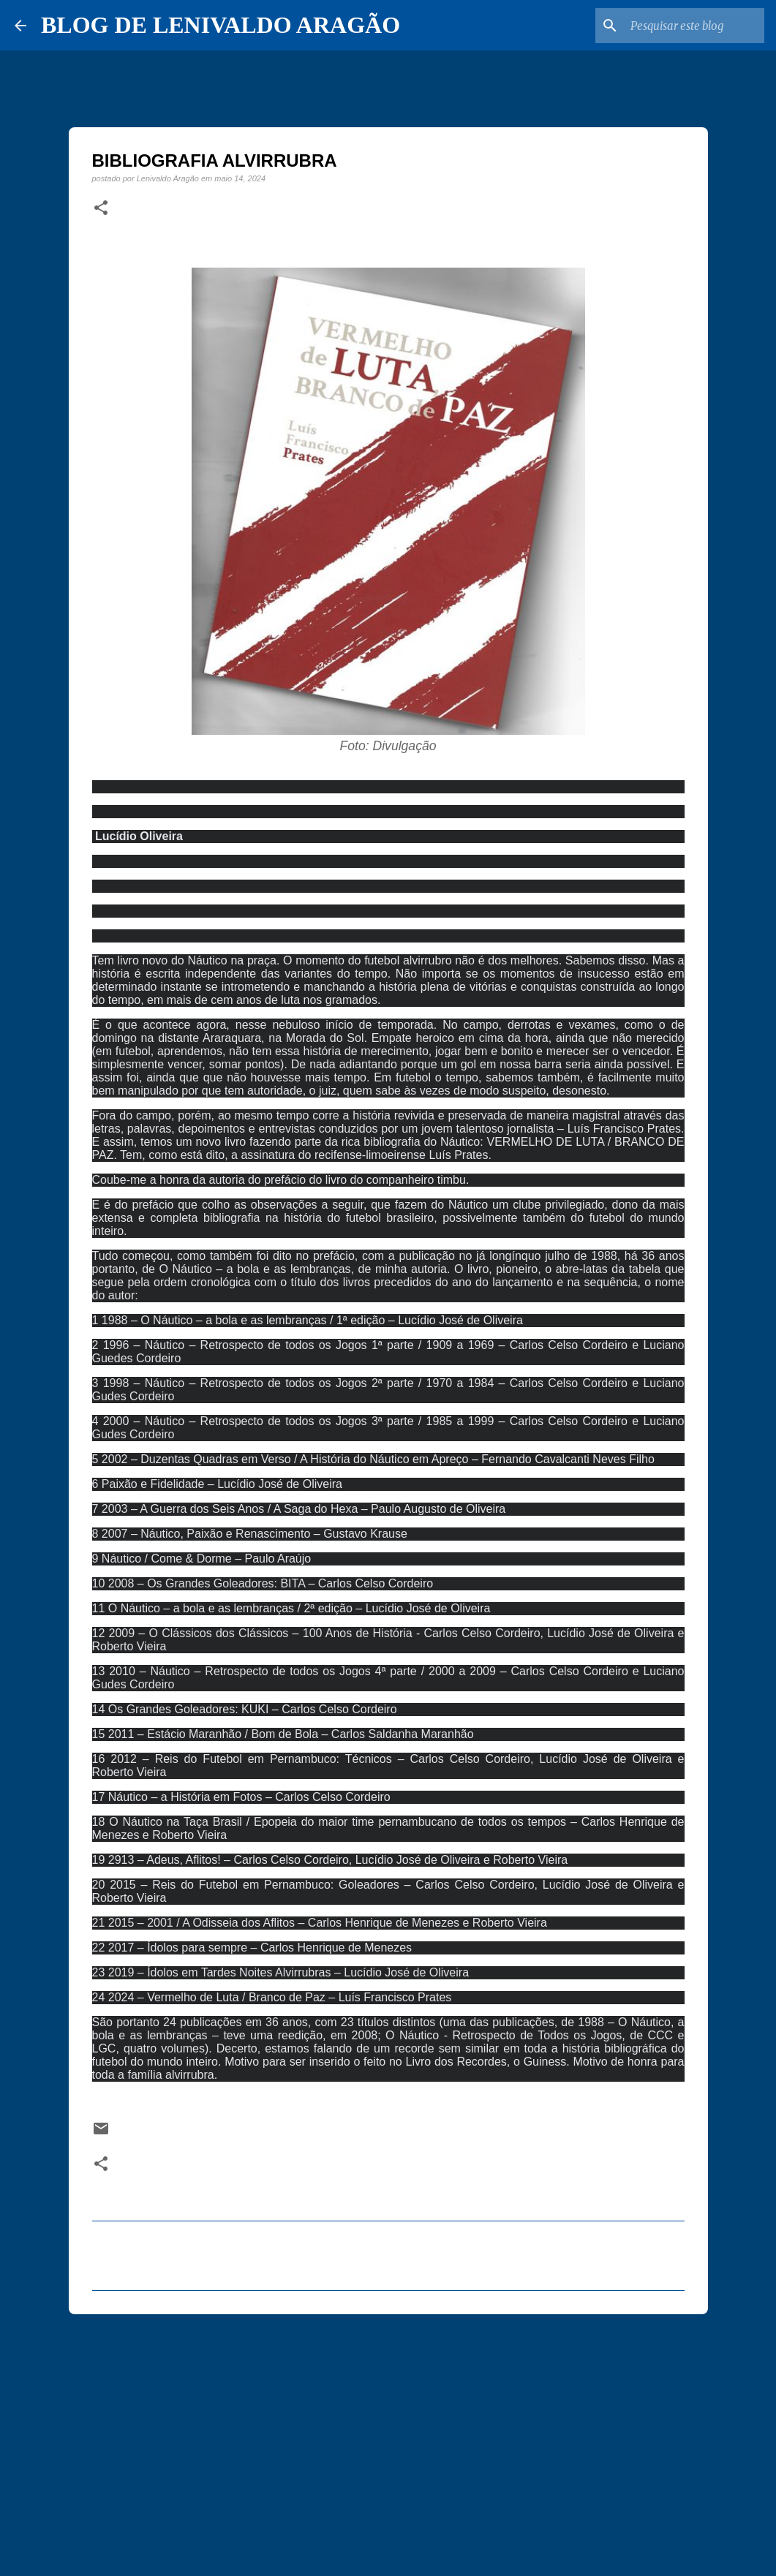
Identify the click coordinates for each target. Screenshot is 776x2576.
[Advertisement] (388, 2438)
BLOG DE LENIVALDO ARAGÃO (220, 25)
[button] (101, 208)
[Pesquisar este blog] (687, 25)
